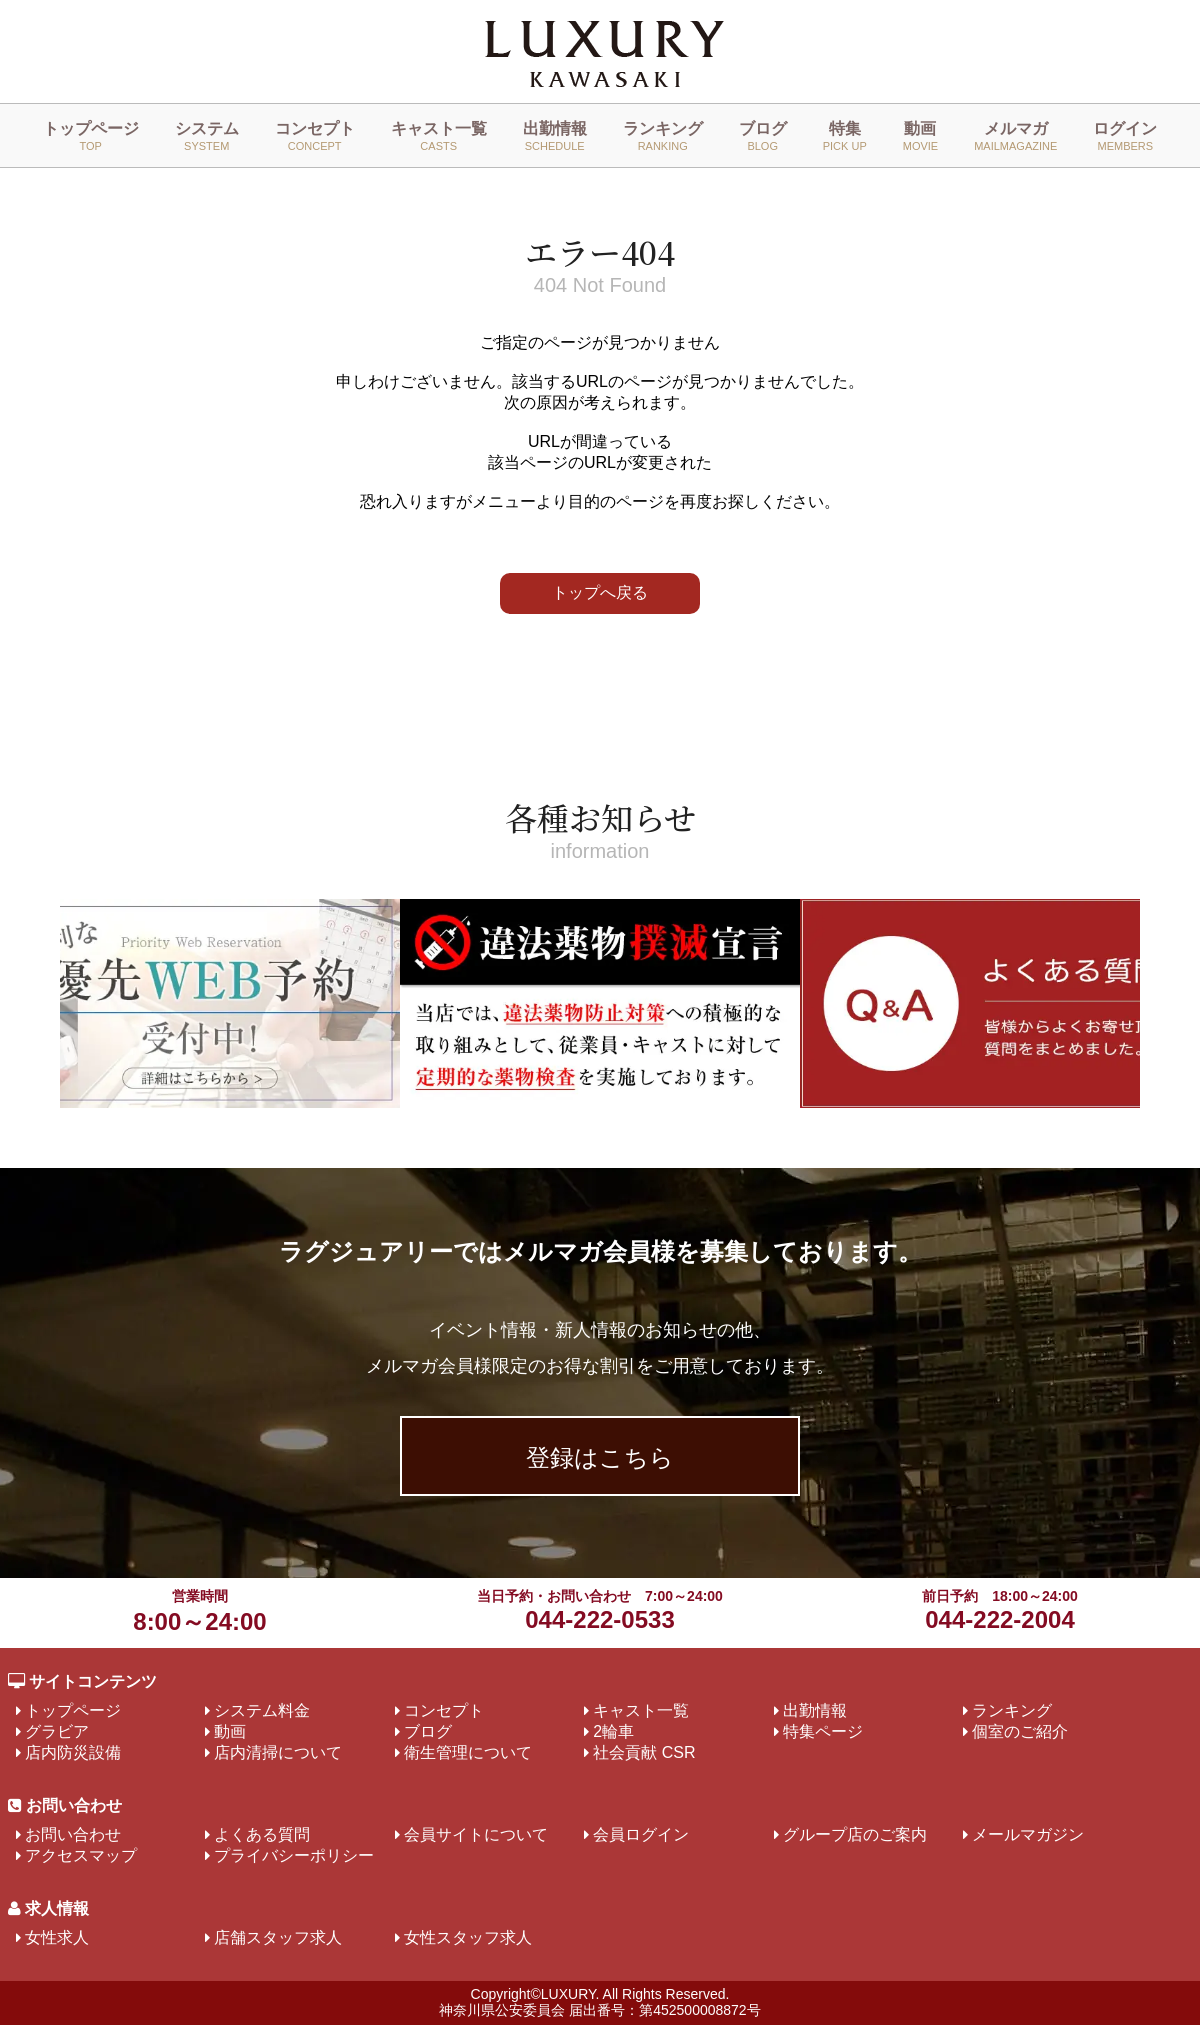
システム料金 (262, 1710)
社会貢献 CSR (644, 1752)
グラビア (57, 1731)
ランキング (663, 136)
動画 (920, 136)
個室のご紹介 (1020, 1731)
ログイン (1125, 136)
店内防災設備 (73, 1752)
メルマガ (1015, 136)
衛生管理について (468, 1752)
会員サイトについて (476, 1834)
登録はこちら (600, 1457)
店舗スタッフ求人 (278, 1937)
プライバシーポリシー (294, 1855)
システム (207, 136)
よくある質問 (262, 1834)
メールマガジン (1028, 1834)
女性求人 (57, 1937)
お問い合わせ (73, 1834)
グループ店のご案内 (855, 1834)
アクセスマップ (81, 1855)
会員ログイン (641, 1834)
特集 (845, 136)
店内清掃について (278, 1752)
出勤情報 (555, 136)
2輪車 (613, 1731)
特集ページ (823, 1731)
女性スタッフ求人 (468, 1937)
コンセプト (315, 136)
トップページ (91, 136)
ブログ (763, 136)
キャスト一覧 (439, 136)
